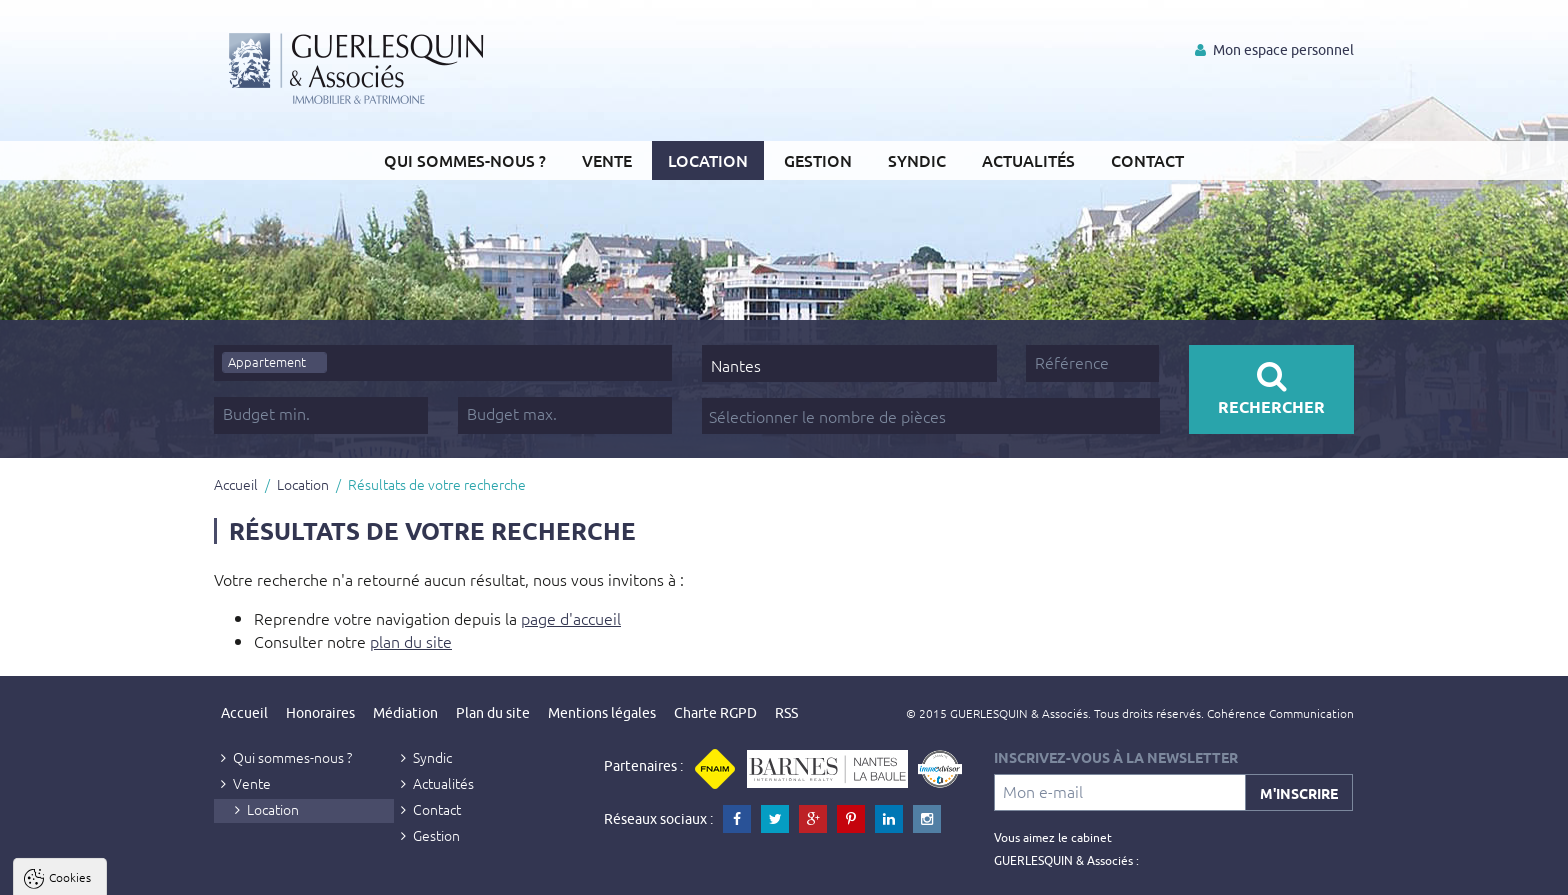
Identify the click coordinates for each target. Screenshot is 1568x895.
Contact (1147, 160)
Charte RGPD (715, 713)
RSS (786, 713)
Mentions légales (602, 713)
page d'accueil (571, 618)
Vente (607, 160)
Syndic (917, 160)
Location (708, 160)
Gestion (818, 160)
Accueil (236, 484)
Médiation (405, 713)
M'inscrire (1299, 793)
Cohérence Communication (1280, 713)
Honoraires (320, 713)
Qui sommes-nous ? (465, 160)
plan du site (411, 641)
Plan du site (493, 713)
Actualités (1028, 160)
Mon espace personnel (1274, 50)
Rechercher (1271, 388)
